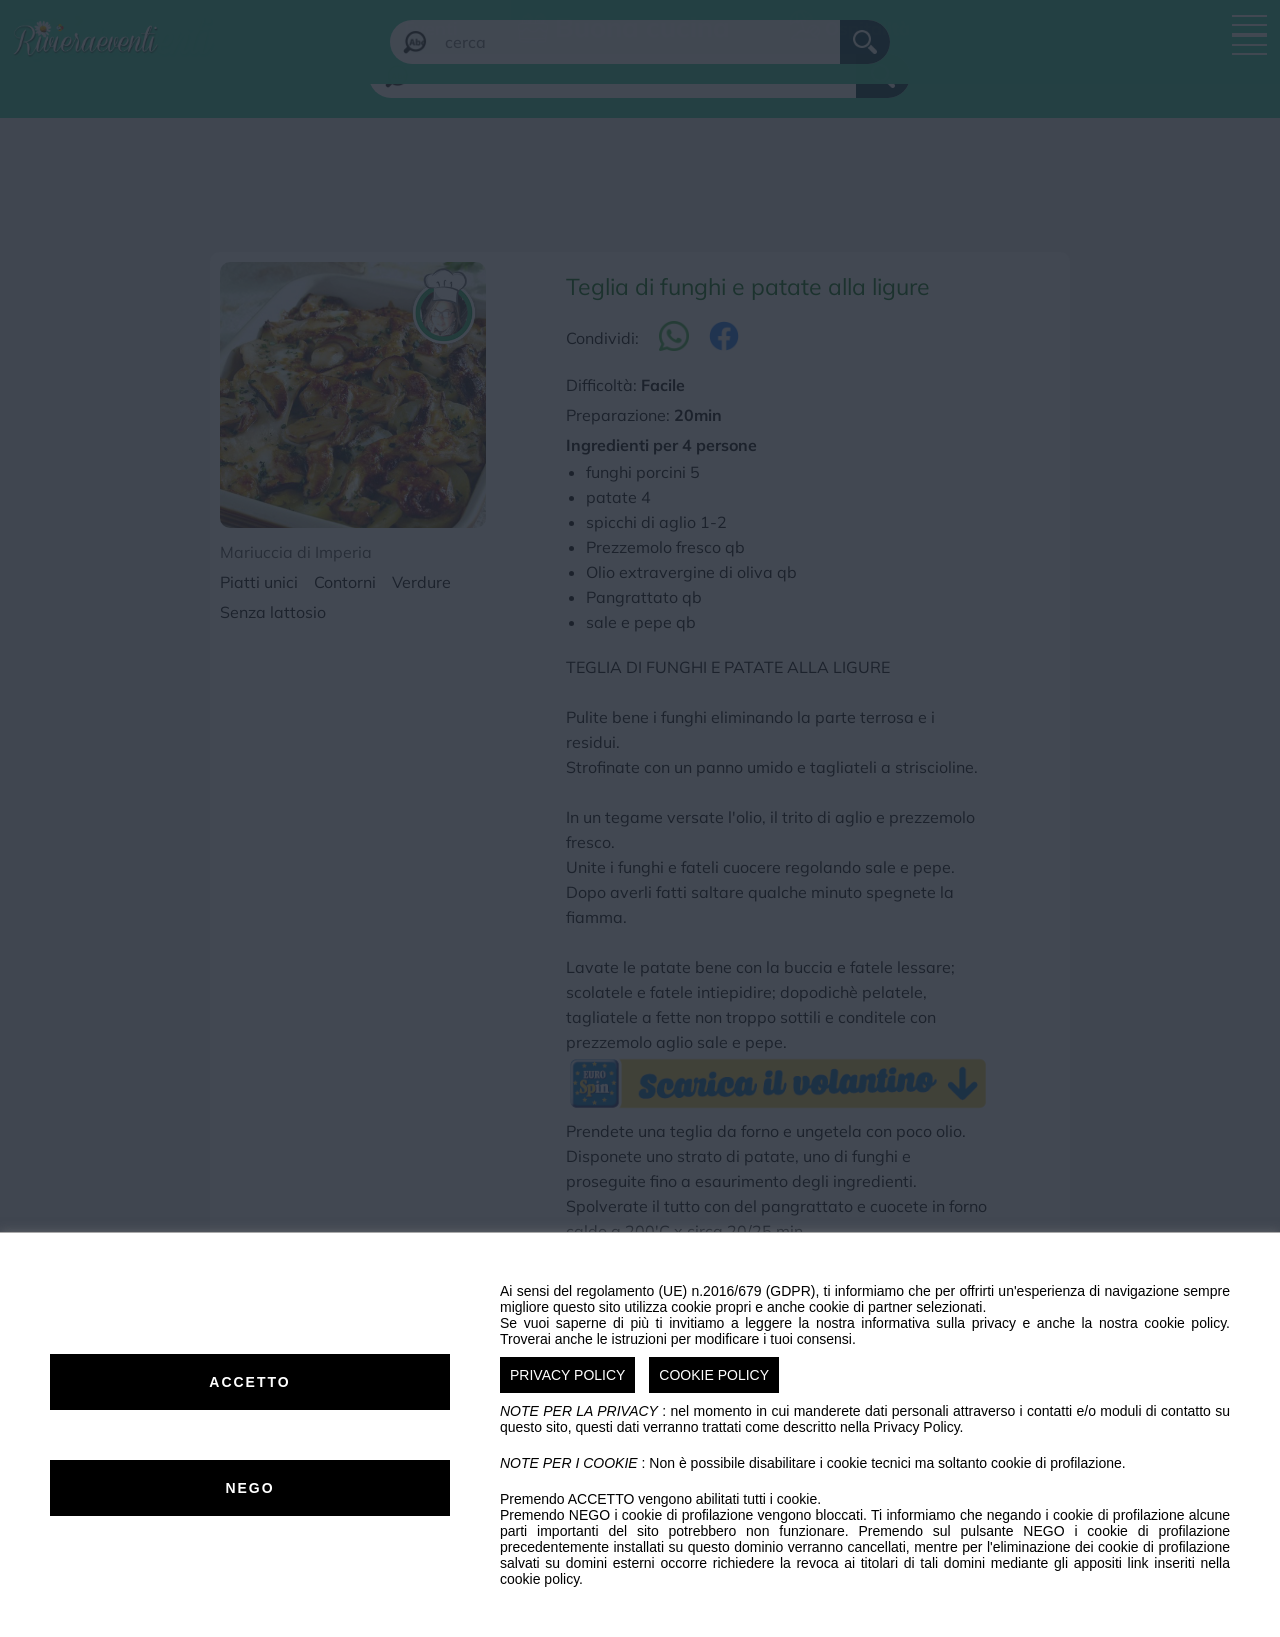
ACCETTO (249, 1382)
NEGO (249, 1488)
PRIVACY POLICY (567, 1375)
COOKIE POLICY (714, 1375)
